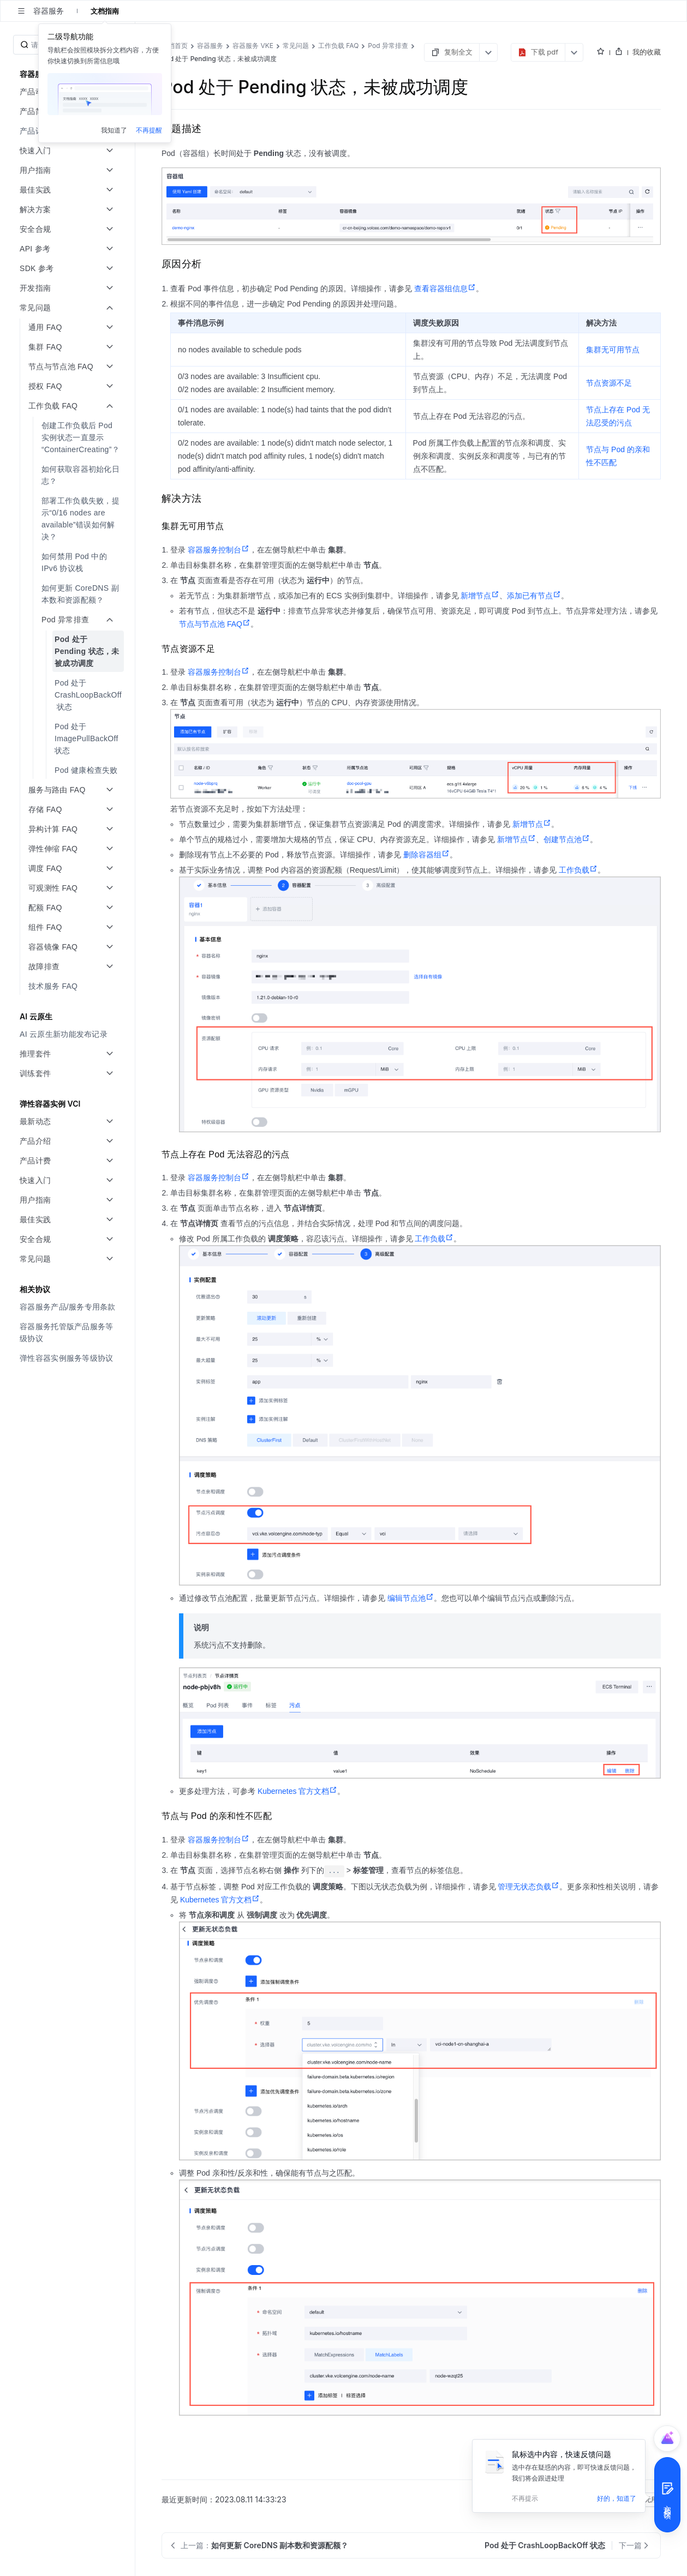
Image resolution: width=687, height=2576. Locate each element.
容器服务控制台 (218, 549)
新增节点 (480, 595)
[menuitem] (68, 437)
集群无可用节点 (613, 349)
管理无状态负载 (528, 1886)
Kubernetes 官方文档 (298, 1791)
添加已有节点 (534, 595)
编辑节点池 (410, 1598)
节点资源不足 (609, 383)
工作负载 (578, 870)
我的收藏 (646, 51)
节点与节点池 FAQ (214, 624)
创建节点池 (566, 839)
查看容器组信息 (445, 288)
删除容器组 (426, 854)
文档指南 (105, 11)
